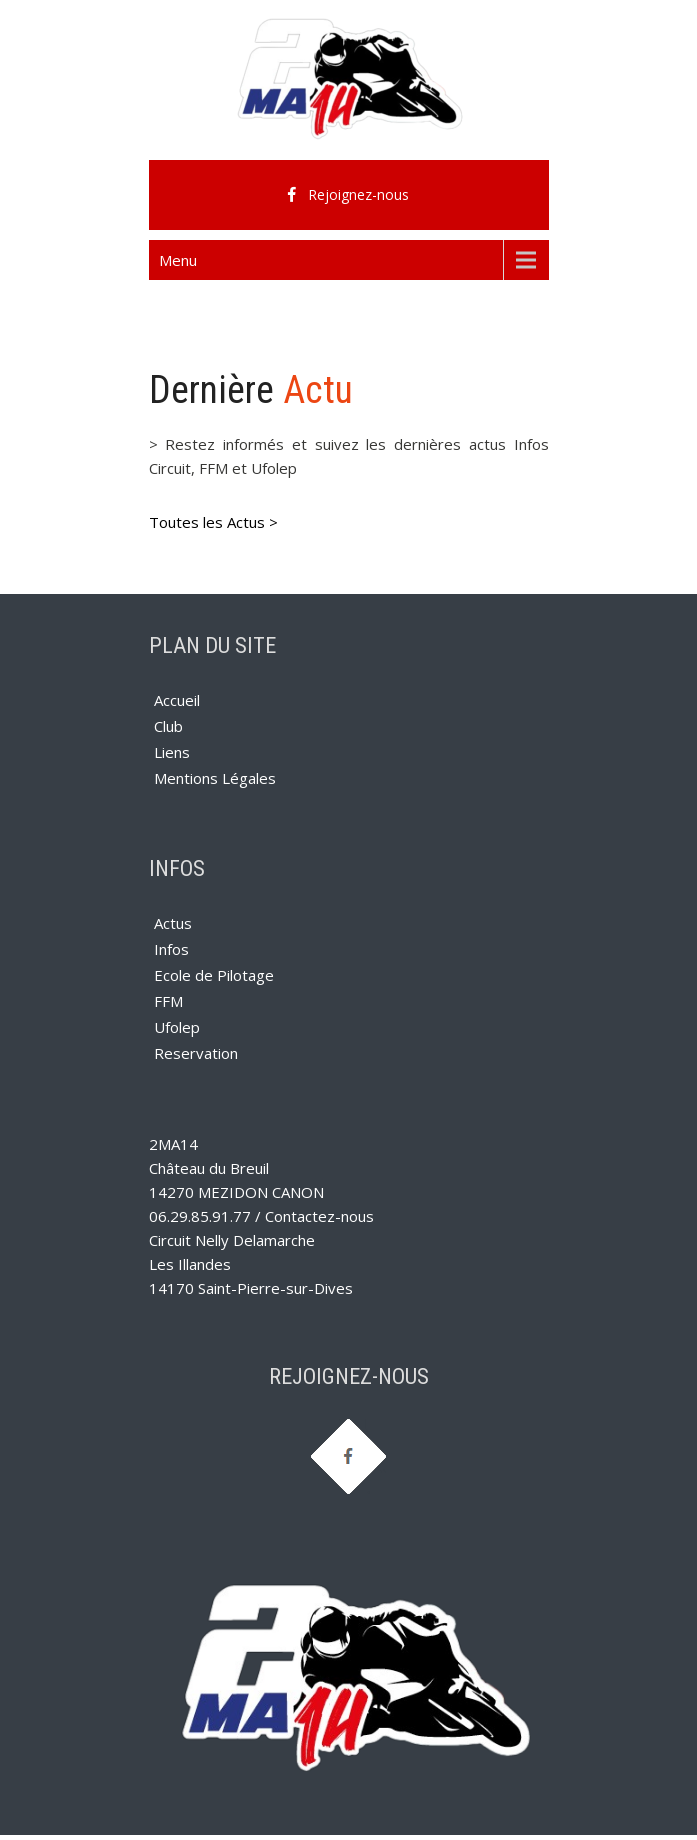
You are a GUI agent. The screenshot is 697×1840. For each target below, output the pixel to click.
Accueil (177, 700)
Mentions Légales (215, 778)
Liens (172, 752)
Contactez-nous (319, 1216)
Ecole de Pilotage (214, 975)
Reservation (196, 1053)
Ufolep (177, 1027)
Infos (171, 949)
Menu (178, 260)
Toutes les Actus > (213, 522)
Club (168, 726)
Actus (173, 923)
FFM (168, 1001)
